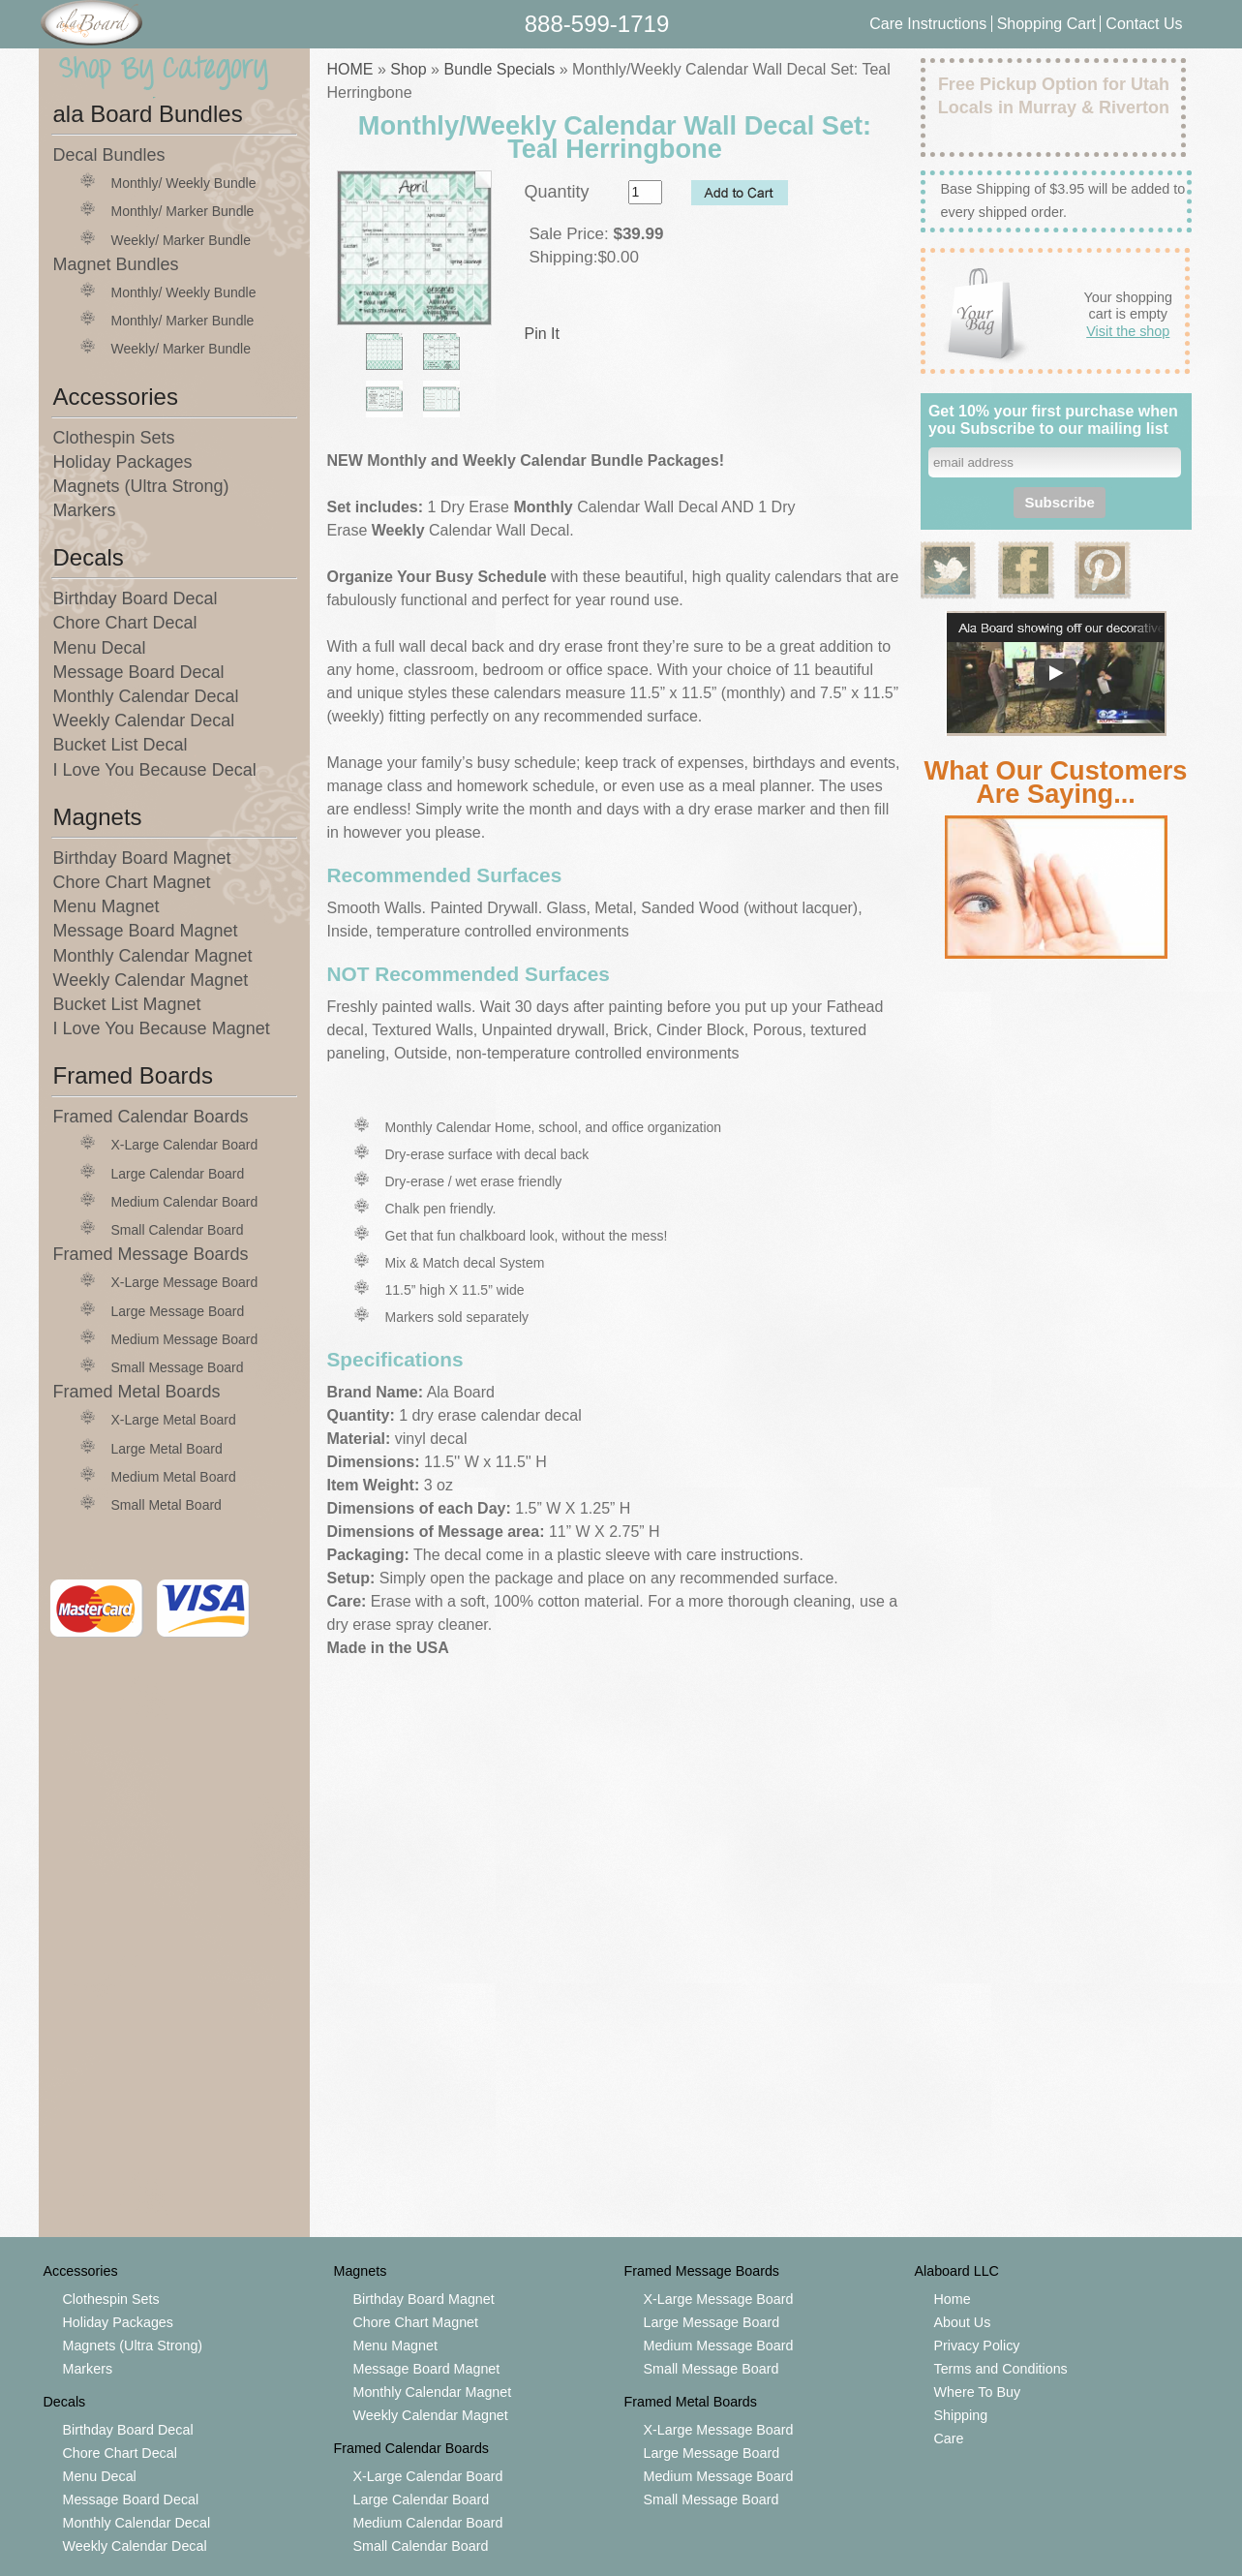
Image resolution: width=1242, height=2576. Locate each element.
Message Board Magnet (145, 930)
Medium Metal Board (173, 1477)
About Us (962, 2322)
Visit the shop (1127, 331)
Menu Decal (99, 648)
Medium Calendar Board (184, 1202)
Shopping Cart (1049, 23)
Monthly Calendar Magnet (153, 956)
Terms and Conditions (1001, 2369)
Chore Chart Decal (125, 622)
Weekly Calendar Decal (144, 720)
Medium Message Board (184, 1339)
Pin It (542, 333)
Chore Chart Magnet (132, 882)
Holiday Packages (123, 462)
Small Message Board (177, 1367)
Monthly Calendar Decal (146, 696)
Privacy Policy (977, 2345)
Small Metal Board (166, 1505)
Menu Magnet (106, 906)
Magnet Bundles (116, 264)
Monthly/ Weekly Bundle (184, 183)
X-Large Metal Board (173, 1419)
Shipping (961, 2415)
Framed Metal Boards (137, 1391)
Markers (84, 510)
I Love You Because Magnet (161, 1028)
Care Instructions (927, 23)
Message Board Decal (139, 672)
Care (949, 2438)
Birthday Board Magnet (142, 858)
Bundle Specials (499, 69)
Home (952, 2299)
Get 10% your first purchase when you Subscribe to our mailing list (1053, 420)
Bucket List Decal (120, 744)
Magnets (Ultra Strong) (141, 486)
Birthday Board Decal (135, 598)
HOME (350, 69)
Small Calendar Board (177, 1230)
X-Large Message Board (184, 1282)
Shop (408, 69)
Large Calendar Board (178, 1173)
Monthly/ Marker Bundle (183, 211)
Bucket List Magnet (127, 1004)
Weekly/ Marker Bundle (181, 240)
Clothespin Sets (114, 437)
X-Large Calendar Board (184, 1144)
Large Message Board (178, 1311)
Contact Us (1144, 23)
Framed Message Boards (151, 1254)
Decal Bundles (109, 155)
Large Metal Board (167, 1449)
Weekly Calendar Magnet (151, 980)
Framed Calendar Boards (151, 1116)
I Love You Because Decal (155, 770)
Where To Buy (977, 2392)
